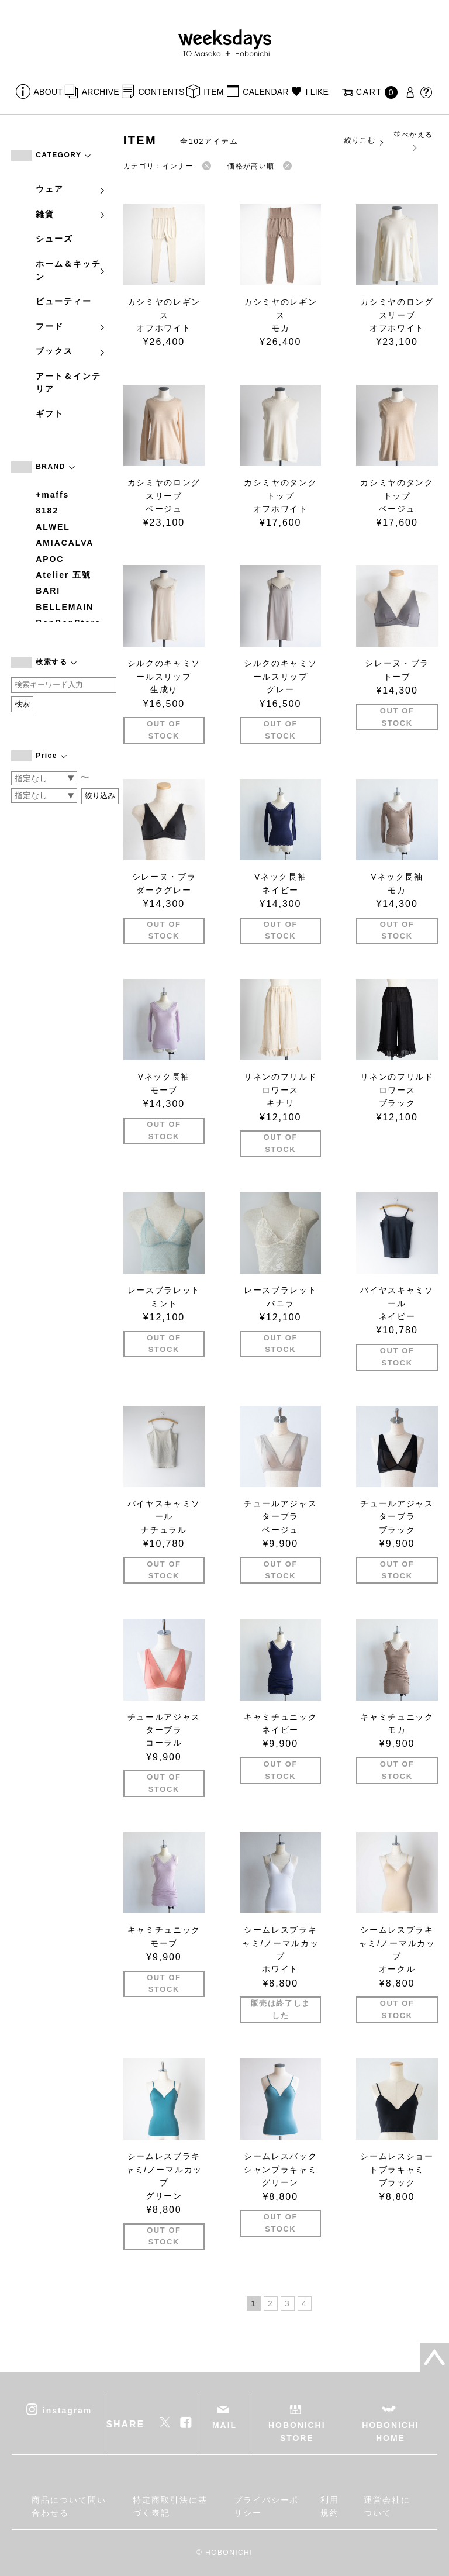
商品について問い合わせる (69, 2506)
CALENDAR (265, 91)
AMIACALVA (65, 542)
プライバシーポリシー (266, 2506)
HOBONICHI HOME (390, 2431)
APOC (50, 559)
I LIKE (317, 91)
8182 (47, 510)
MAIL (224, 2425)
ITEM (213, 91)
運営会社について (387, 2506)
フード (71, 326)
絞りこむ (364, 141)
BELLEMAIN (65, 607)
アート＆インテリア (68, 382)
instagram (67, 2410)
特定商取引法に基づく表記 (170, 2506)
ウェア (71, 188)
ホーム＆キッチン (71, 270)
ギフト (50, 413)
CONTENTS (161, 91)
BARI (48, 590)
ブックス (71, 350)
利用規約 (329, 2506)
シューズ (54, 238)
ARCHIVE (100, 91)
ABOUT (48, 91)
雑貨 (71, 214)
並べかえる (413, 140)
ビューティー (64, 301)
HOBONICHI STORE (296, 2431)
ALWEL (53, 527)
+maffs (52, 494)
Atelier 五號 (63, 575)
